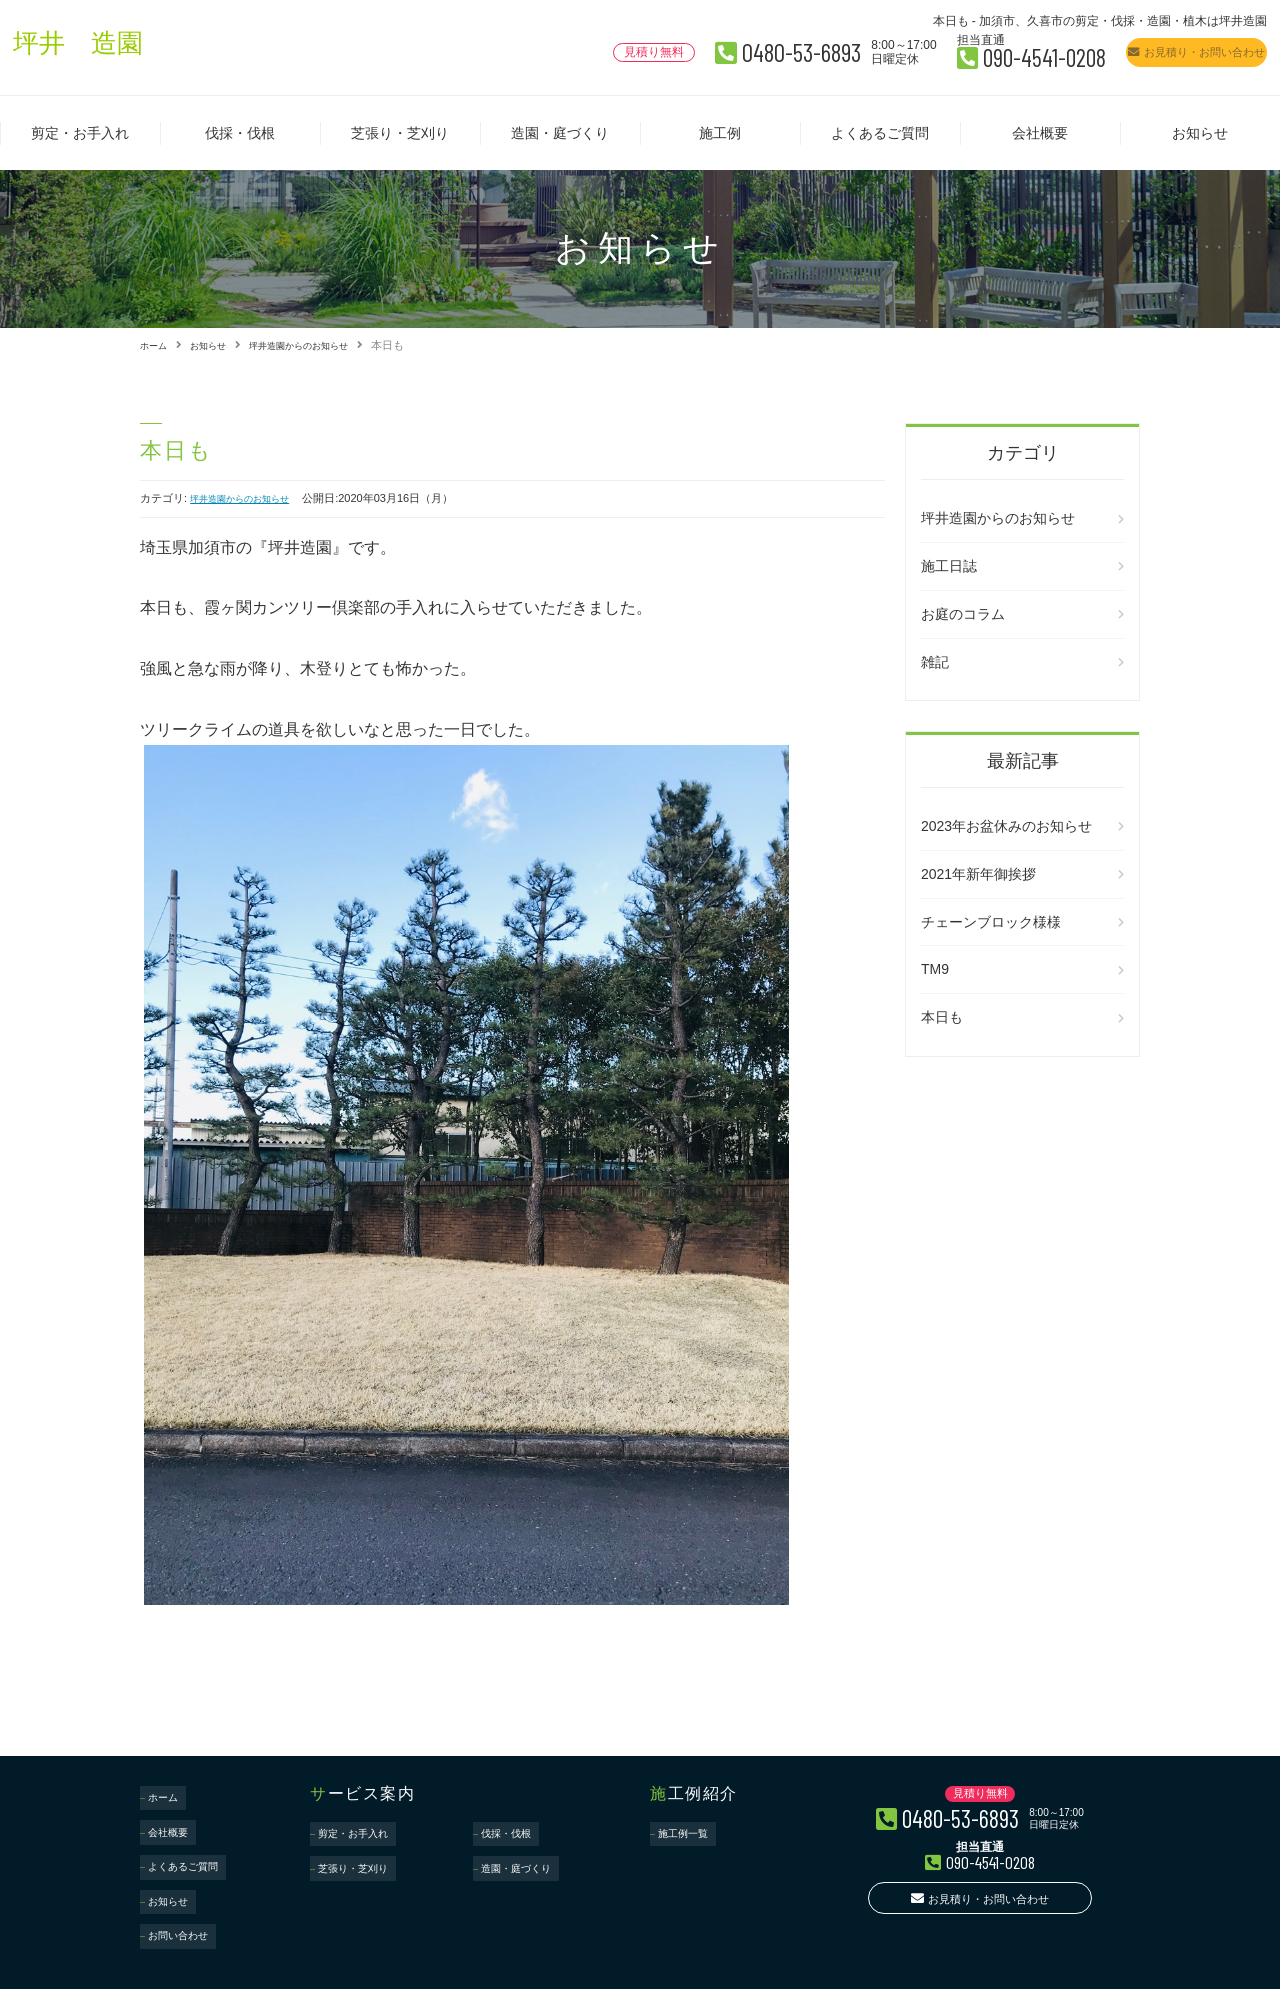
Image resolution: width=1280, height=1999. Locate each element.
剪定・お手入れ (80, 133)
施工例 (720, 133)
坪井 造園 (93, 48)
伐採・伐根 (240, 133)
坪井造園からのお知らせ (323, 345)
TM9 (935, 969)
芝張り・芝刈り (400, 133)
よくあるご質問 (880, 133)
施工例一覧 (690, 1826)
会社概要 (1040, 133)
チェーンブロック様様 (991, 921)
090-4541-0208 (935, 54)
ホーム (156, 345)
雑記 (935, 661)
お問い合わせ (186, 1878)
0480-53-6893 (634, 48)
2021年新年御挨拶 (978, 873)
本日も (942, 1016)
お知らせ (1200, 133)
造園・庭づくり (560, 133)
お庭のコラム (963, 613)
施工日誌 (949, 565)
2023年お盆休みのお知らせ (1006, 825)
